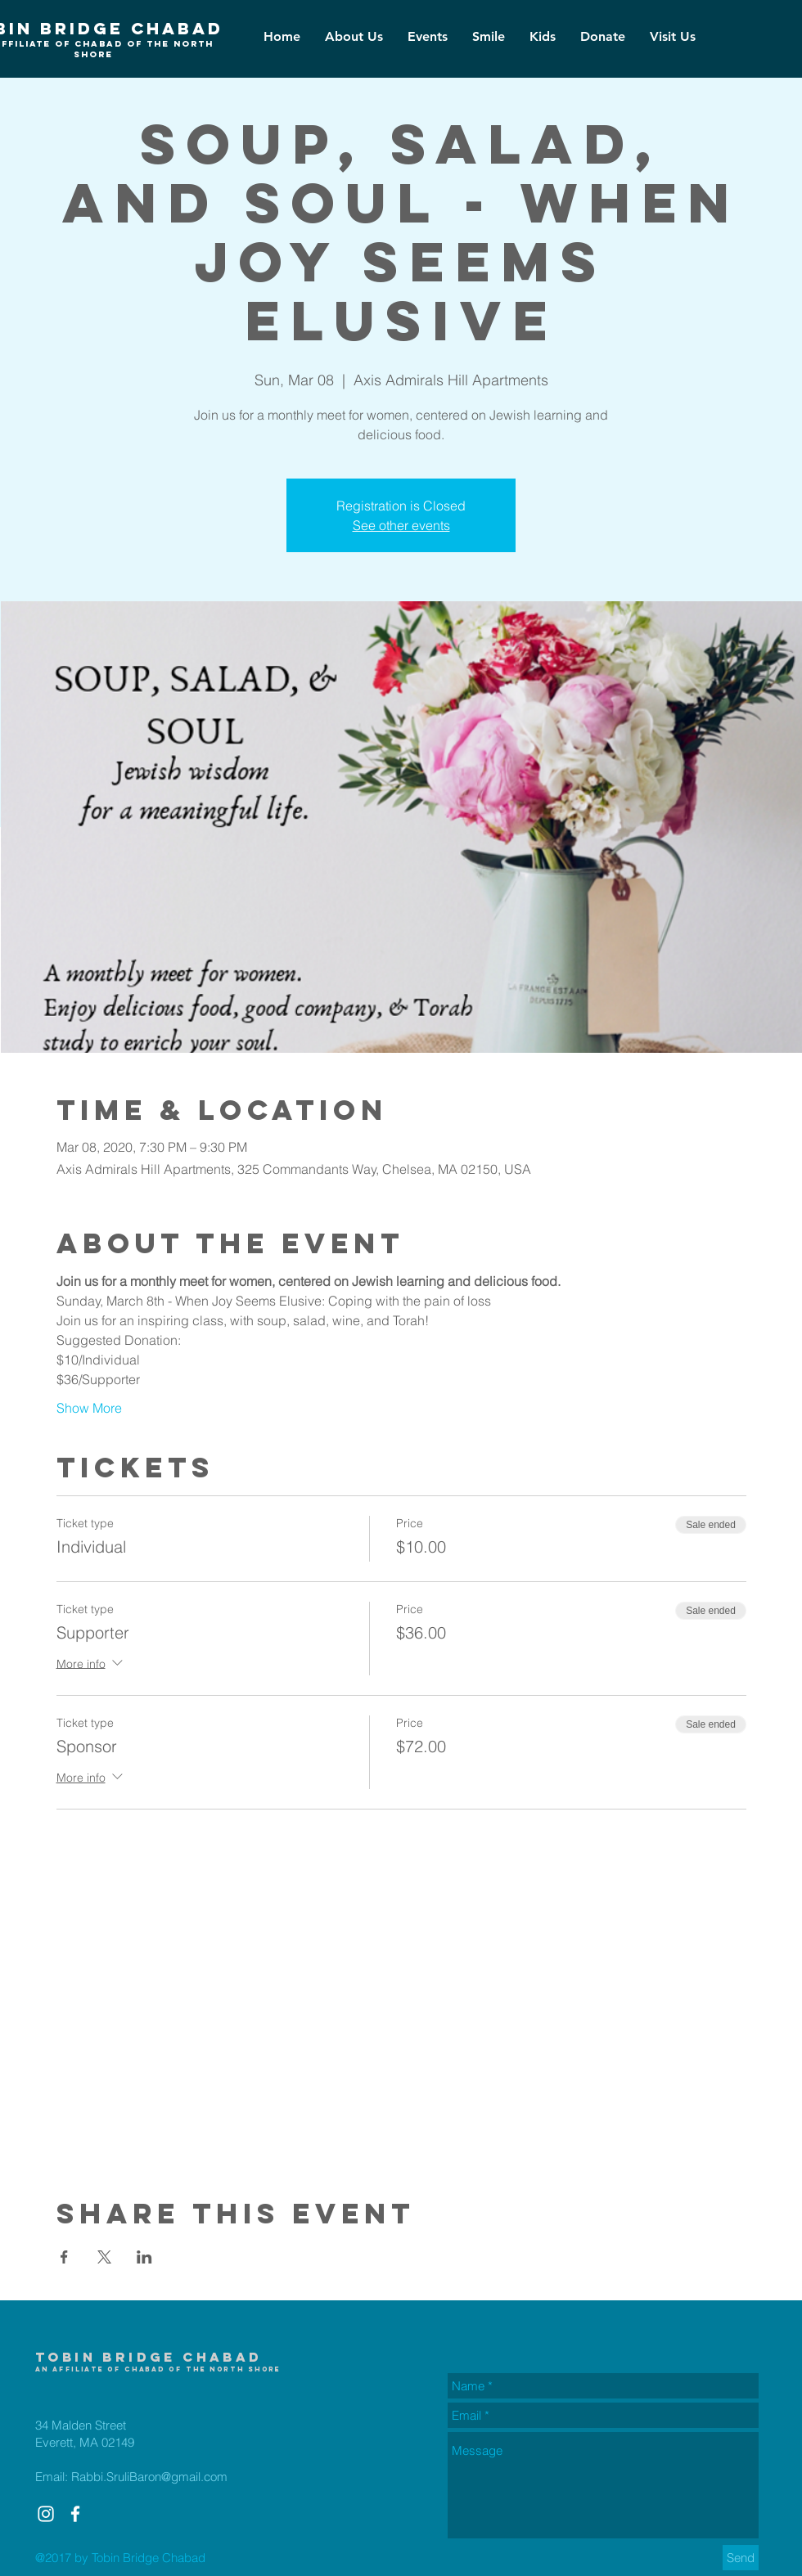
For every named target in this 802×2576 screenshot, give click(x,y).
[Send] (741, 2557)
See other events (401, 525)
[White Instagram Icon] (45, 2513)
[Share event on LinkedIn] (144, 2257)
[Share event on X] (104, 2257)
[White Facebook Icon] (75, 2513)
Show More (89, 1408)
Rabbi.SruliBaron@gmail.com (149, 2476)
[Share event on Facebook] (64, 2257)
